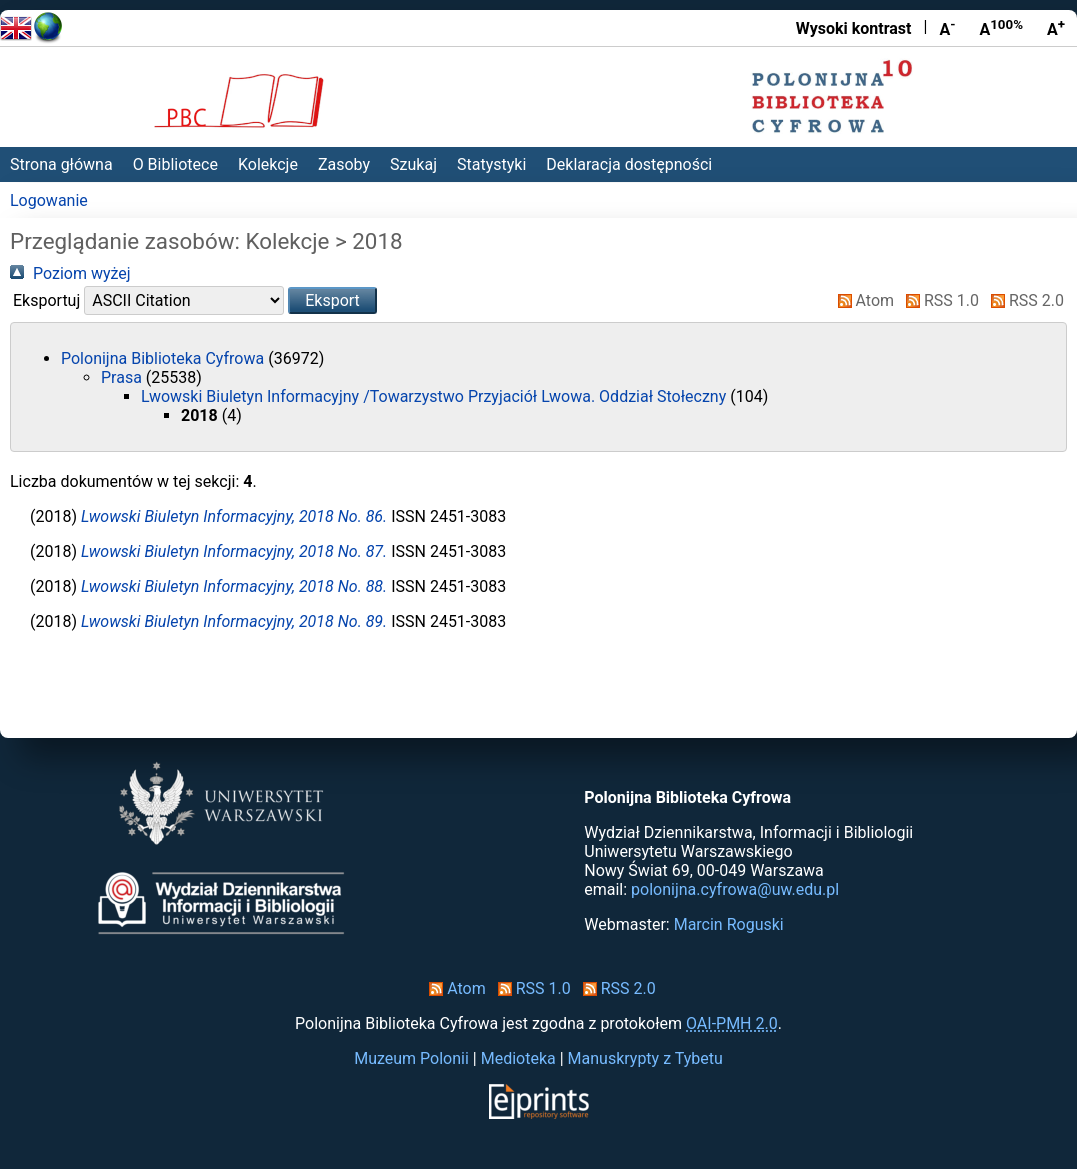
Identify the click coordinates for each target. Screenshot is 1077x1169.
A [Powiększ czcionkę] (1056, 28)
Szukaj (413, 164)
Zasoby (344, 164)
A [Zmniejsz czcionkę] (947, 28)
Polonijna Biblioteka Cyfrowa (164, 358)
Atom (862, 300)
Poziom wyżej (70, 273)
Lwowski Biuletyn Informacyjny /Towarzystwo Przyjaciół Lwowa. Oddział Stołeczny (435, 396)
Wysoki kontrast (854, 28)
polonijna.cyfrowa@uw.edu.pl (735, 889)
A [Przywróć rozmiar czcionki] (1001, 28)
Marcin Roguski (729, 924)
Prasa (123, 377)
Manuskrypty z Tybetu (645, 1058)
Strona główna (61, 164)
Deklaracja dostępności (629, 164)
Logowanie (49, 200)
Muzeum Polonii (411, 1058)
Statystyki (491, 164)
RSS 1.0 (938, 300)
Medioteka (518, 1058)
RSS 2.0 (1023, 300)
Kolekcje (268, 164)
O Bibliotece (175, 164)
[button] (332, 300)
